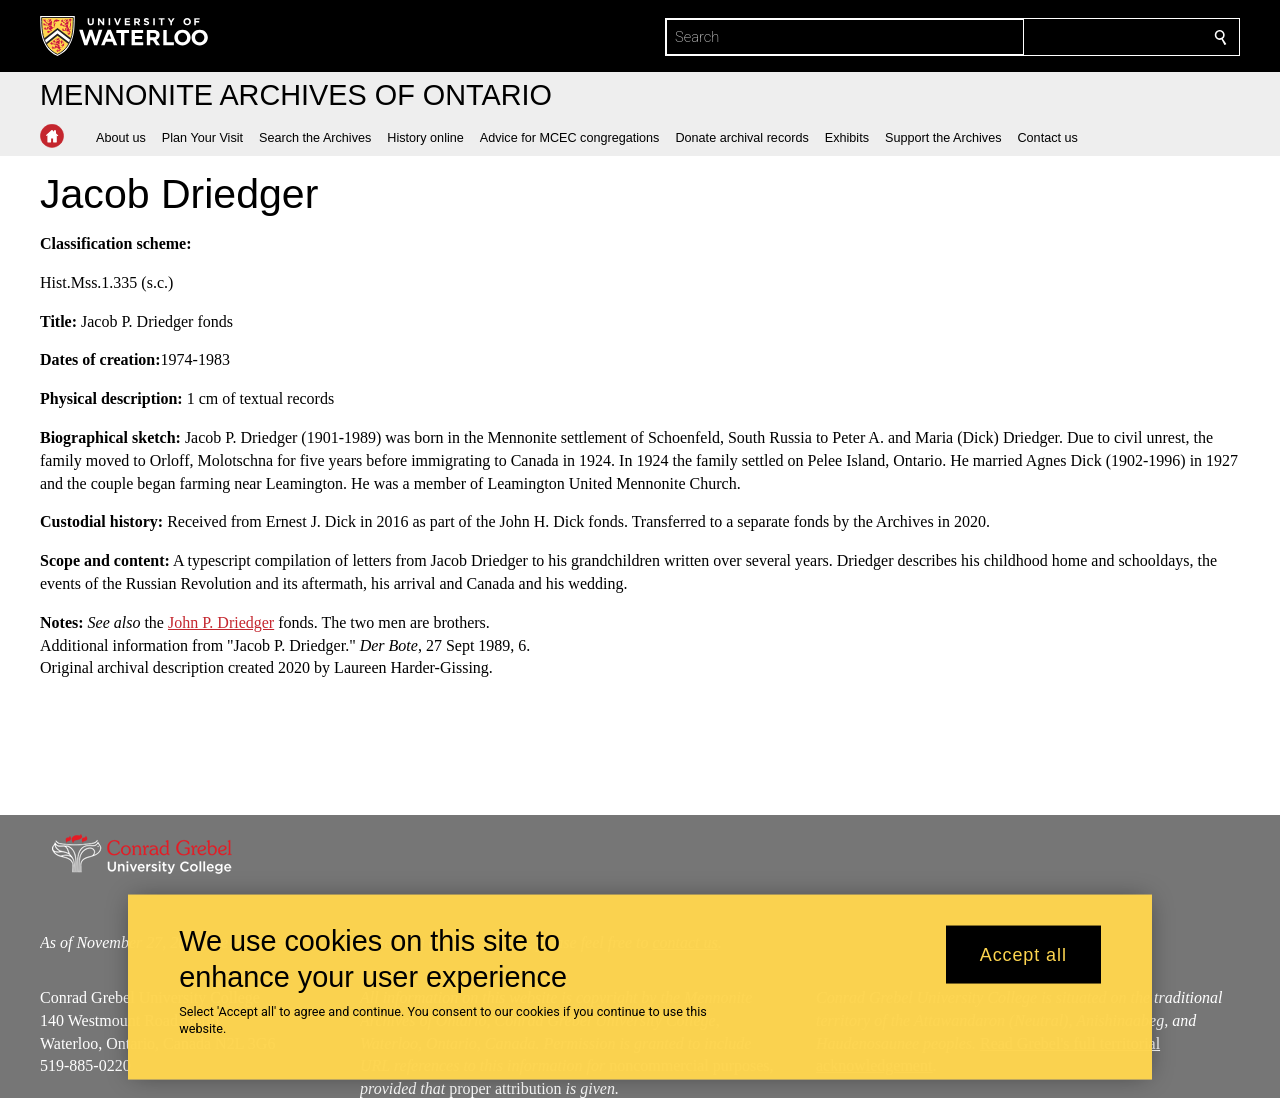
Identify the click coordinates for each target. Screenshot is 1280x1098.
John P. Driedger (221, 622)
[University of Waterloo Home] (125, 36)
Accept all (1023, 954)
